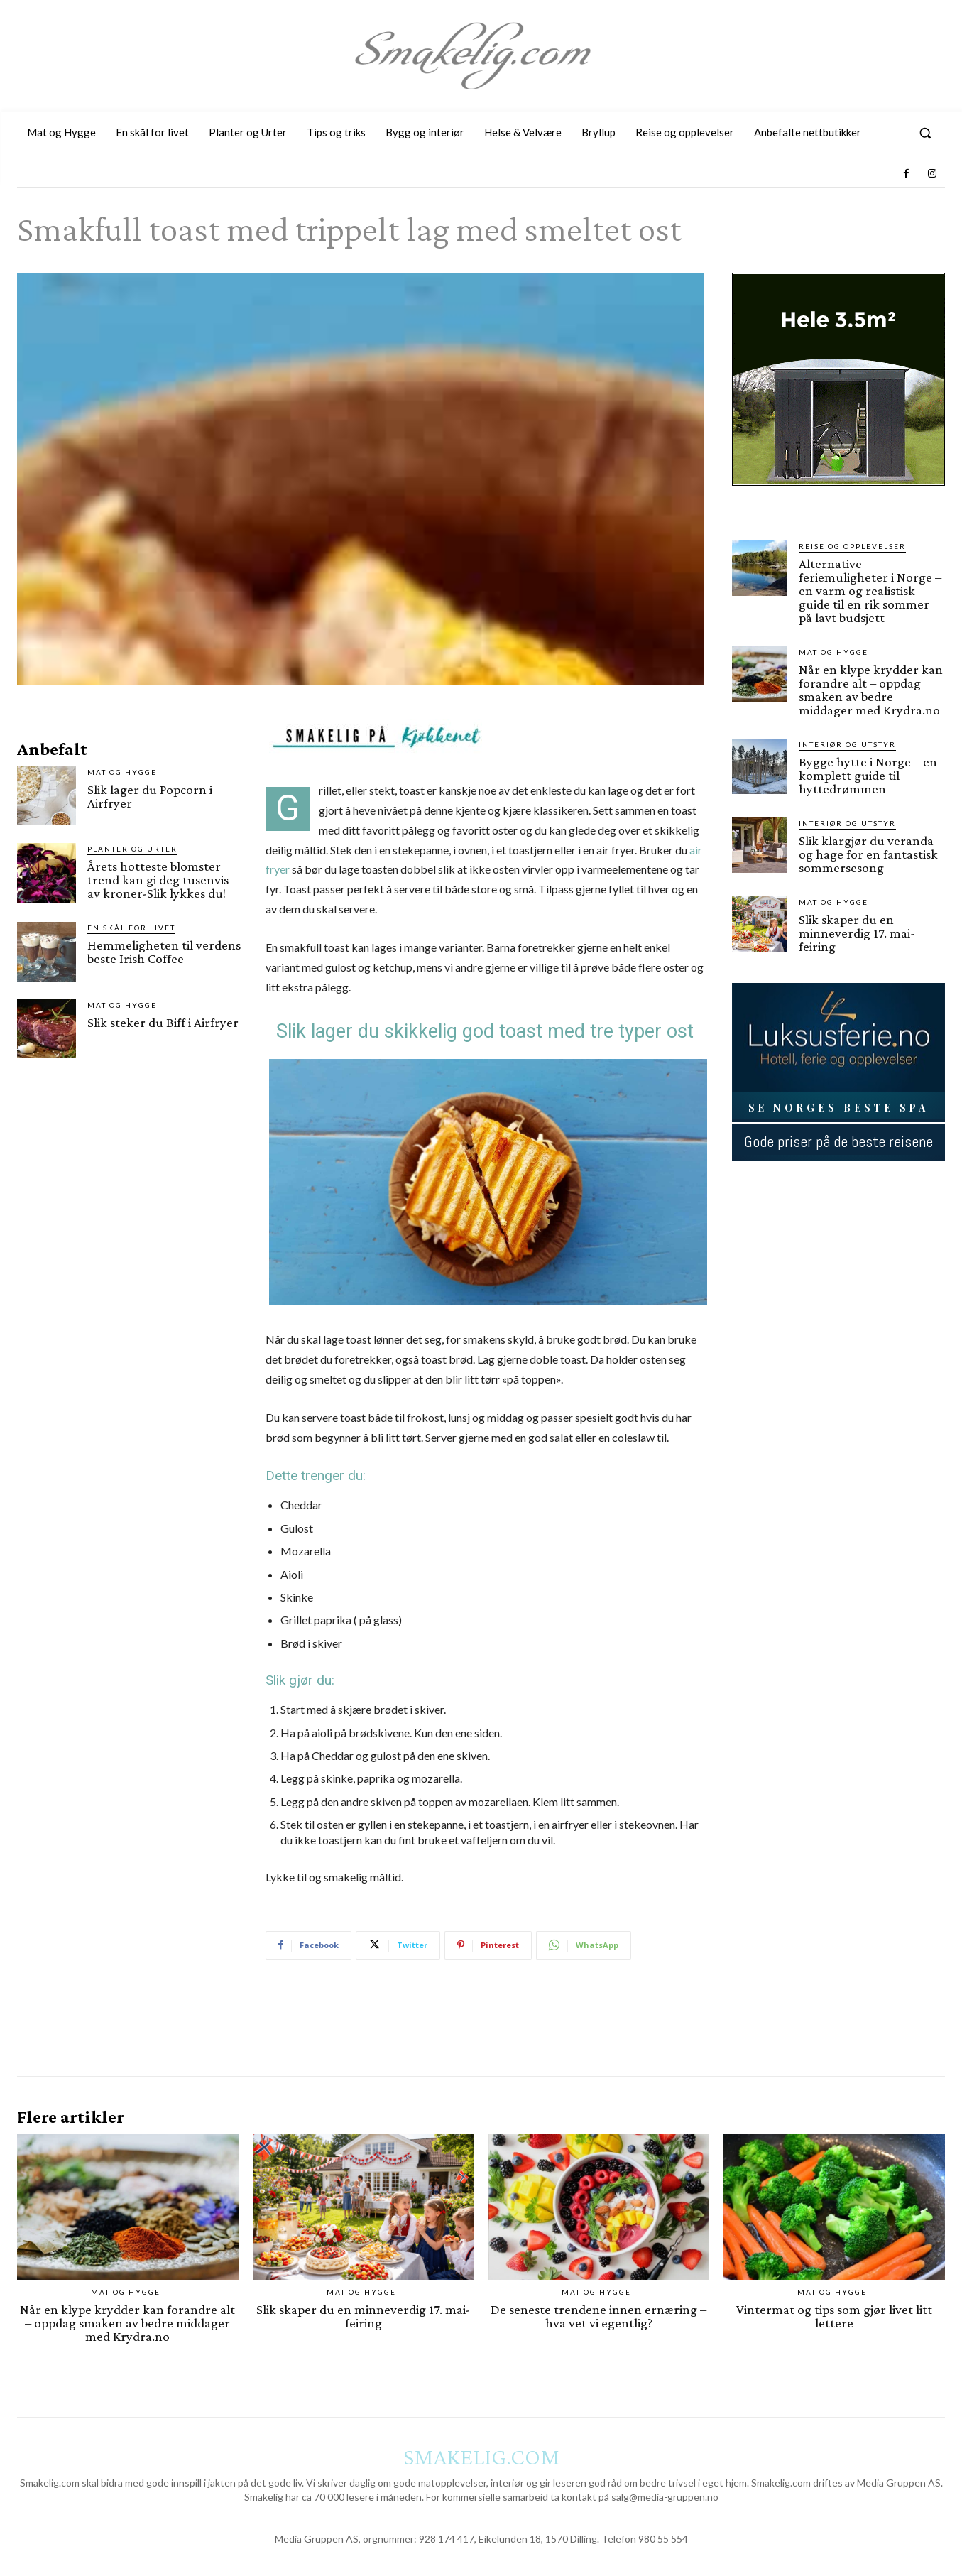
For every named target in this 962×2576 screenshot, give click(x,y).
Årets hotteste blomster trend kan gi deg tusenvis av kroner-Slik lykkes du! (158, 880)
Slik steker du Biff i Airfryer (163, 1022)
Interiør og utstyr (847, 744)
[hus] (838, 497)
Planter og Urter (132, 848)
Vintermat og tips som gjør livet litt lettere (834, 2316)
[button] (925, 133)
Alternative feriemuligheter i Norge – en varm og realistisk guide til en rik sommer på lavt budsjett (870, 590)
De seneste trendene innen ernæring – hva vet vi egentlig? (598, 2316)
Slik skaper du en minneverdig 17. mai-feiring (856, 933)
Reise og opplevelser (852, 546)
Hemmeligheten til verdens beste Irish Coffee (164, 952)
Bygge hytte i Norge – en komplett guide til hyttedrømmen (868, 775)
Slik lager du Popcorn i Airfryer (149, 796)
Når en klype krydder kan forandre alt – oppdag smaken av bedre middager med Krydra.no (871, 689)
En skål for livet (131, 927)
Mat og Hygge (122, 772)
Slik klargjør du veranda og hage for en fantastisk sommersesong (868, 854)
